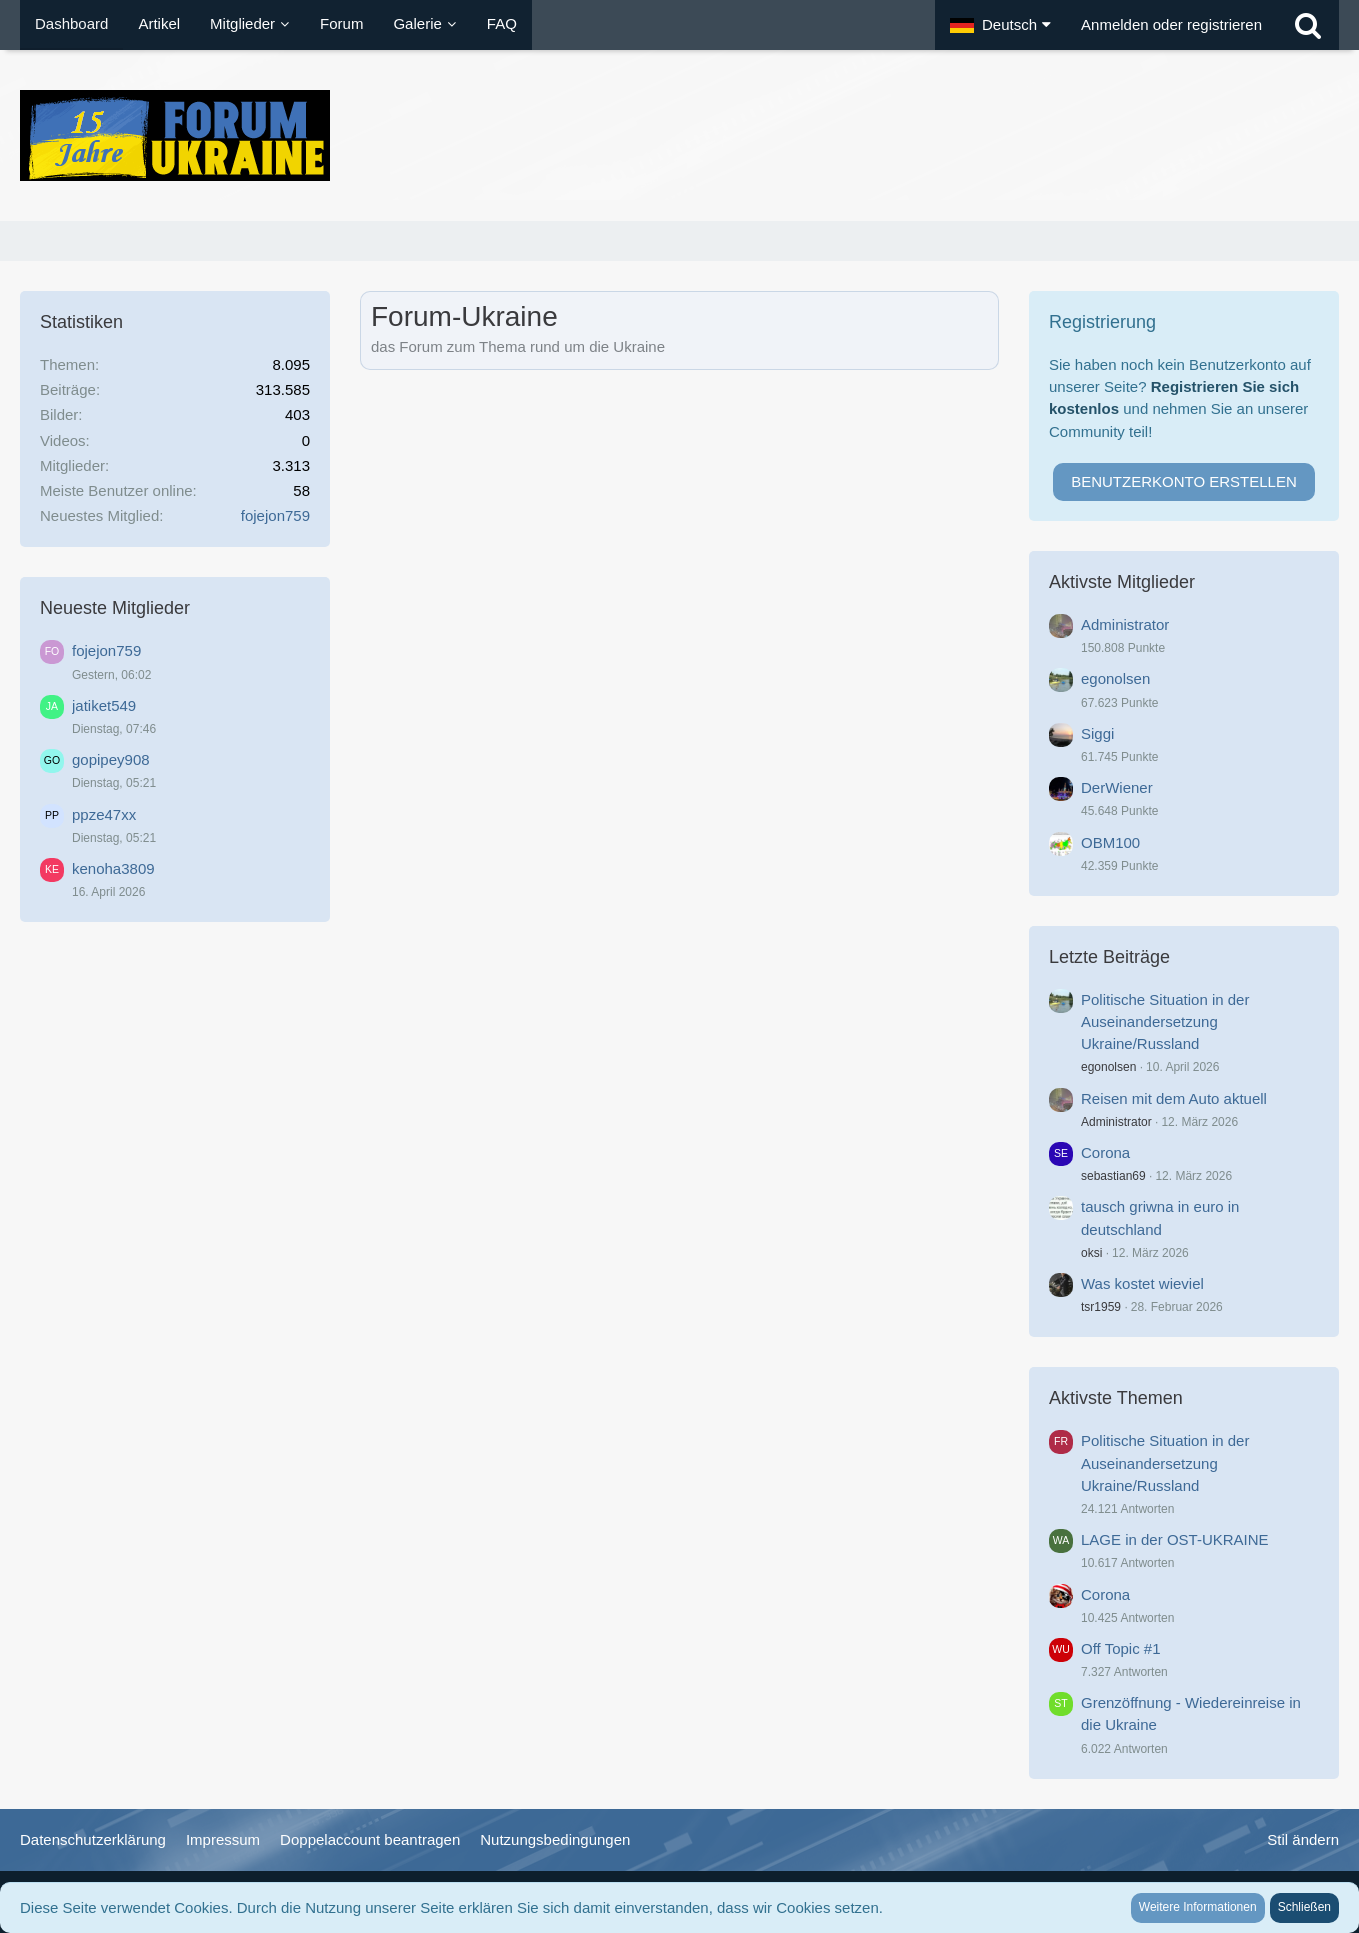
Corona (1105, 1152)
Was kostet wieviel (1142, 1283)
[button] (1000, 25)
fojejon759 (275, 515)
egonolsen (1115, 678)
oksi (1091, 1253)
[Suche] (1308, 25)
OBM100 (1110, 842)
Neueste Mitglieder (115, 608)
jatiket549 (104, 705)
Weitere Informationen (1198, 1907)
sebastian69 (1113, 1176)
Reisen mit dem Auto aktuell (1174, 1098)
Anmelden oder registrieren (1171, 24)
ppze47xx (104, 814)
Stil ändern (1303, 1839)
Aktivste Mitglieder (1122, 582)
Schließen (1304, 1907)
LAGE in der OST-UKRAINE (1175, 1539)
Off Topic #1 (1121, 1648)
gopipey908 (111, 759)
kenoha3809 (113, 868)
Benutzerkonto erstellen (1184, 481)
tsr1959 (1101, 1307)
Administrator (1125, 624)
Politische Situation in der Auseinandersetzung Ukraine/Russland (1165, 1021)
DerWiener (1117, 787)
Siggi (1097, 733)
